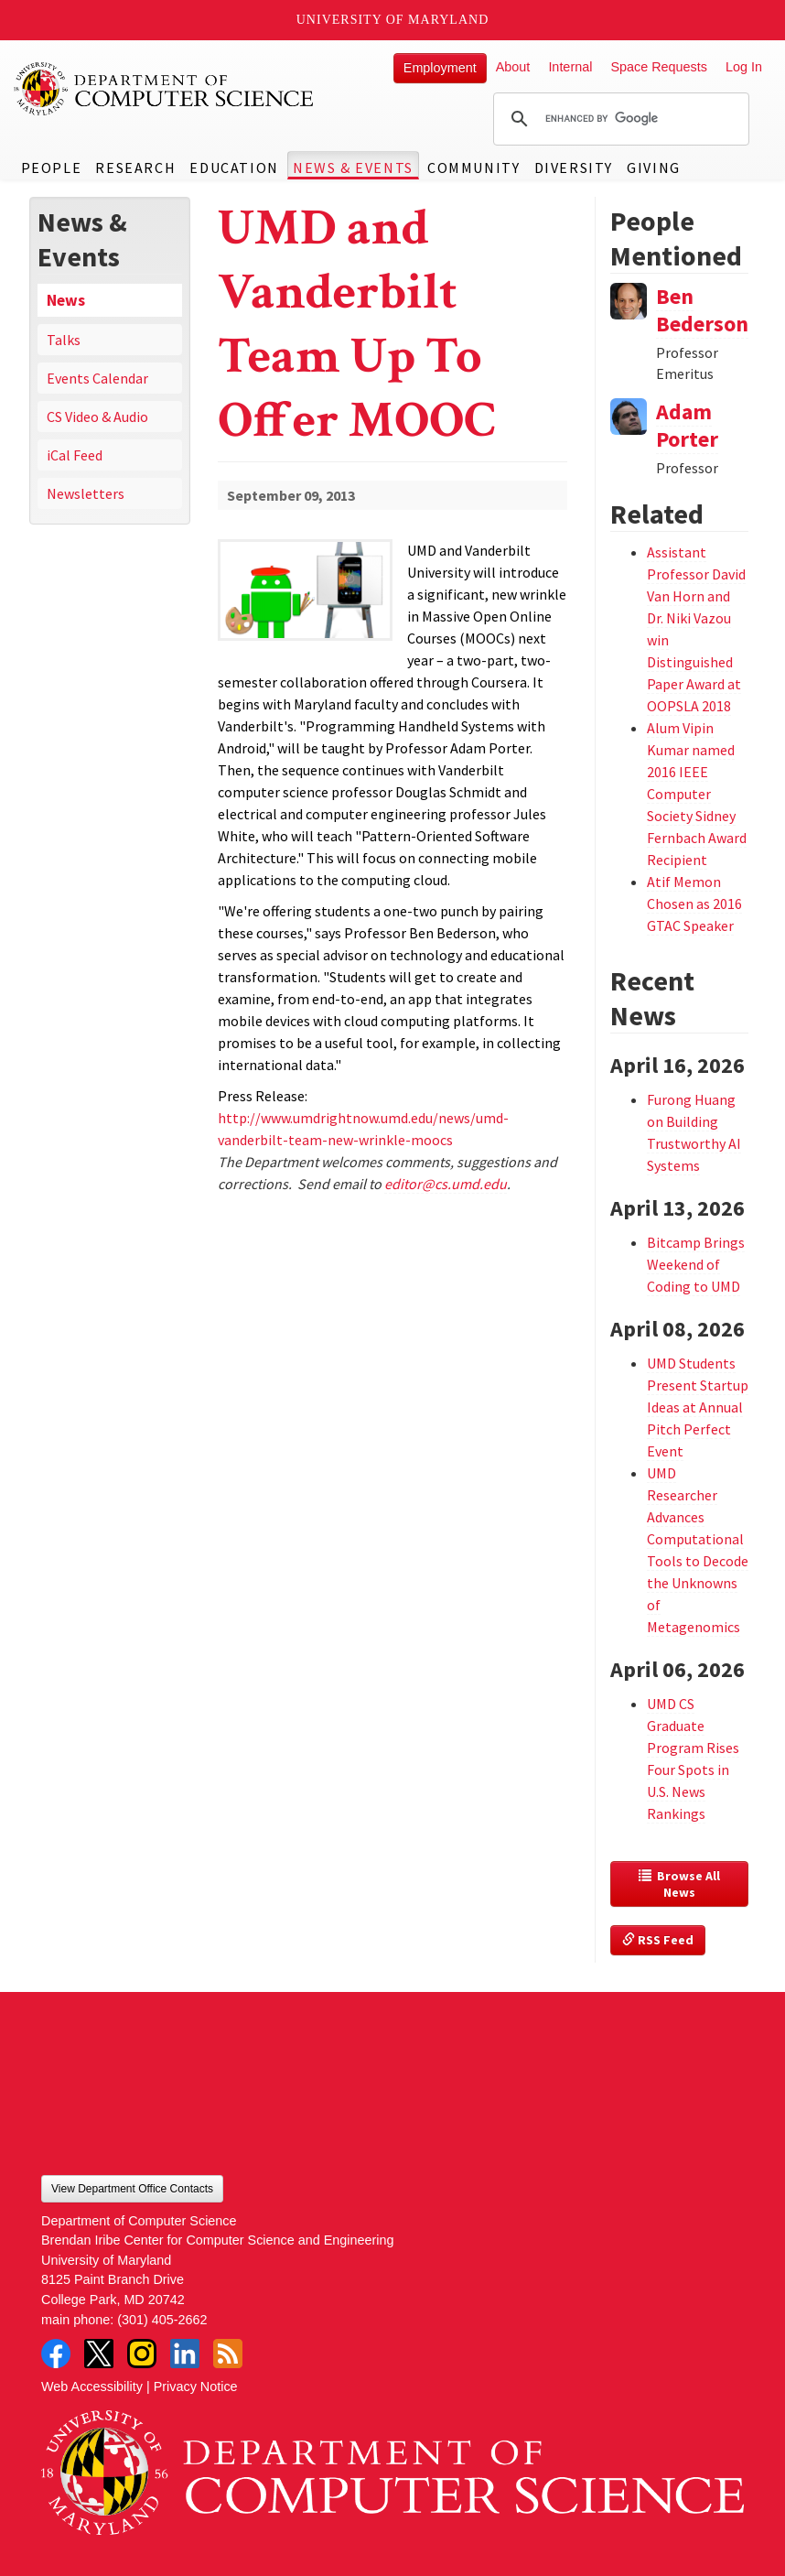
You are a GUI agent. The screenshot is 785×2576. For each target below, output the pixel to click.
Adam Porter (687, 425)
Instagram (141, 2353)
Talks (64, 339)
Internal (570, 67)
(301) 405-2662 (162, 2319)
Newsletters (85, 493)
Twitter (98, 2353)
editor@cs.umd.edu (445, 1183)
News (66, 300)
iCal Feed (74, 455)
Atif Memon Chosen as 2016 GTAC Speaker (694, 903)
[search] (618, 119)
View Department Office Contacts (132, 2188)
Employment (440, 67)
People (51, 167)
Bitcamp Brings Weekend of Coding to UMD (696, 1264)
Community (473, 167)
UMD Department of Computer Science (165, 88)
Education (233, 167)
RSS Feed (658, 1940)
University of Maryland (392, 20)
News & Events (353, 167)
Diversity (573, 167)
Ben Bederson (702, 310)
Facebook (55, 2353)
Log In (744, 67)
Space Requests (658, 67)
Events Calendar (97, 378)
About (513, 67)
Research (135, 167)
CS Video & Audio (97, 416)
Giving (654, 167)
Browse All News (681, 1883)
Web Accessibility (92, 2386)
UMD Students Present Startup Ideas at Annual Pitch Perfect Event (697, 1407)
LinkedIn (184, 2353)
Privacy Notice (196, 2386)
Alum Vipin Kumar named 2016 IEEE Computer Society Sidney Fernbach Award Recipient (697, 794)
